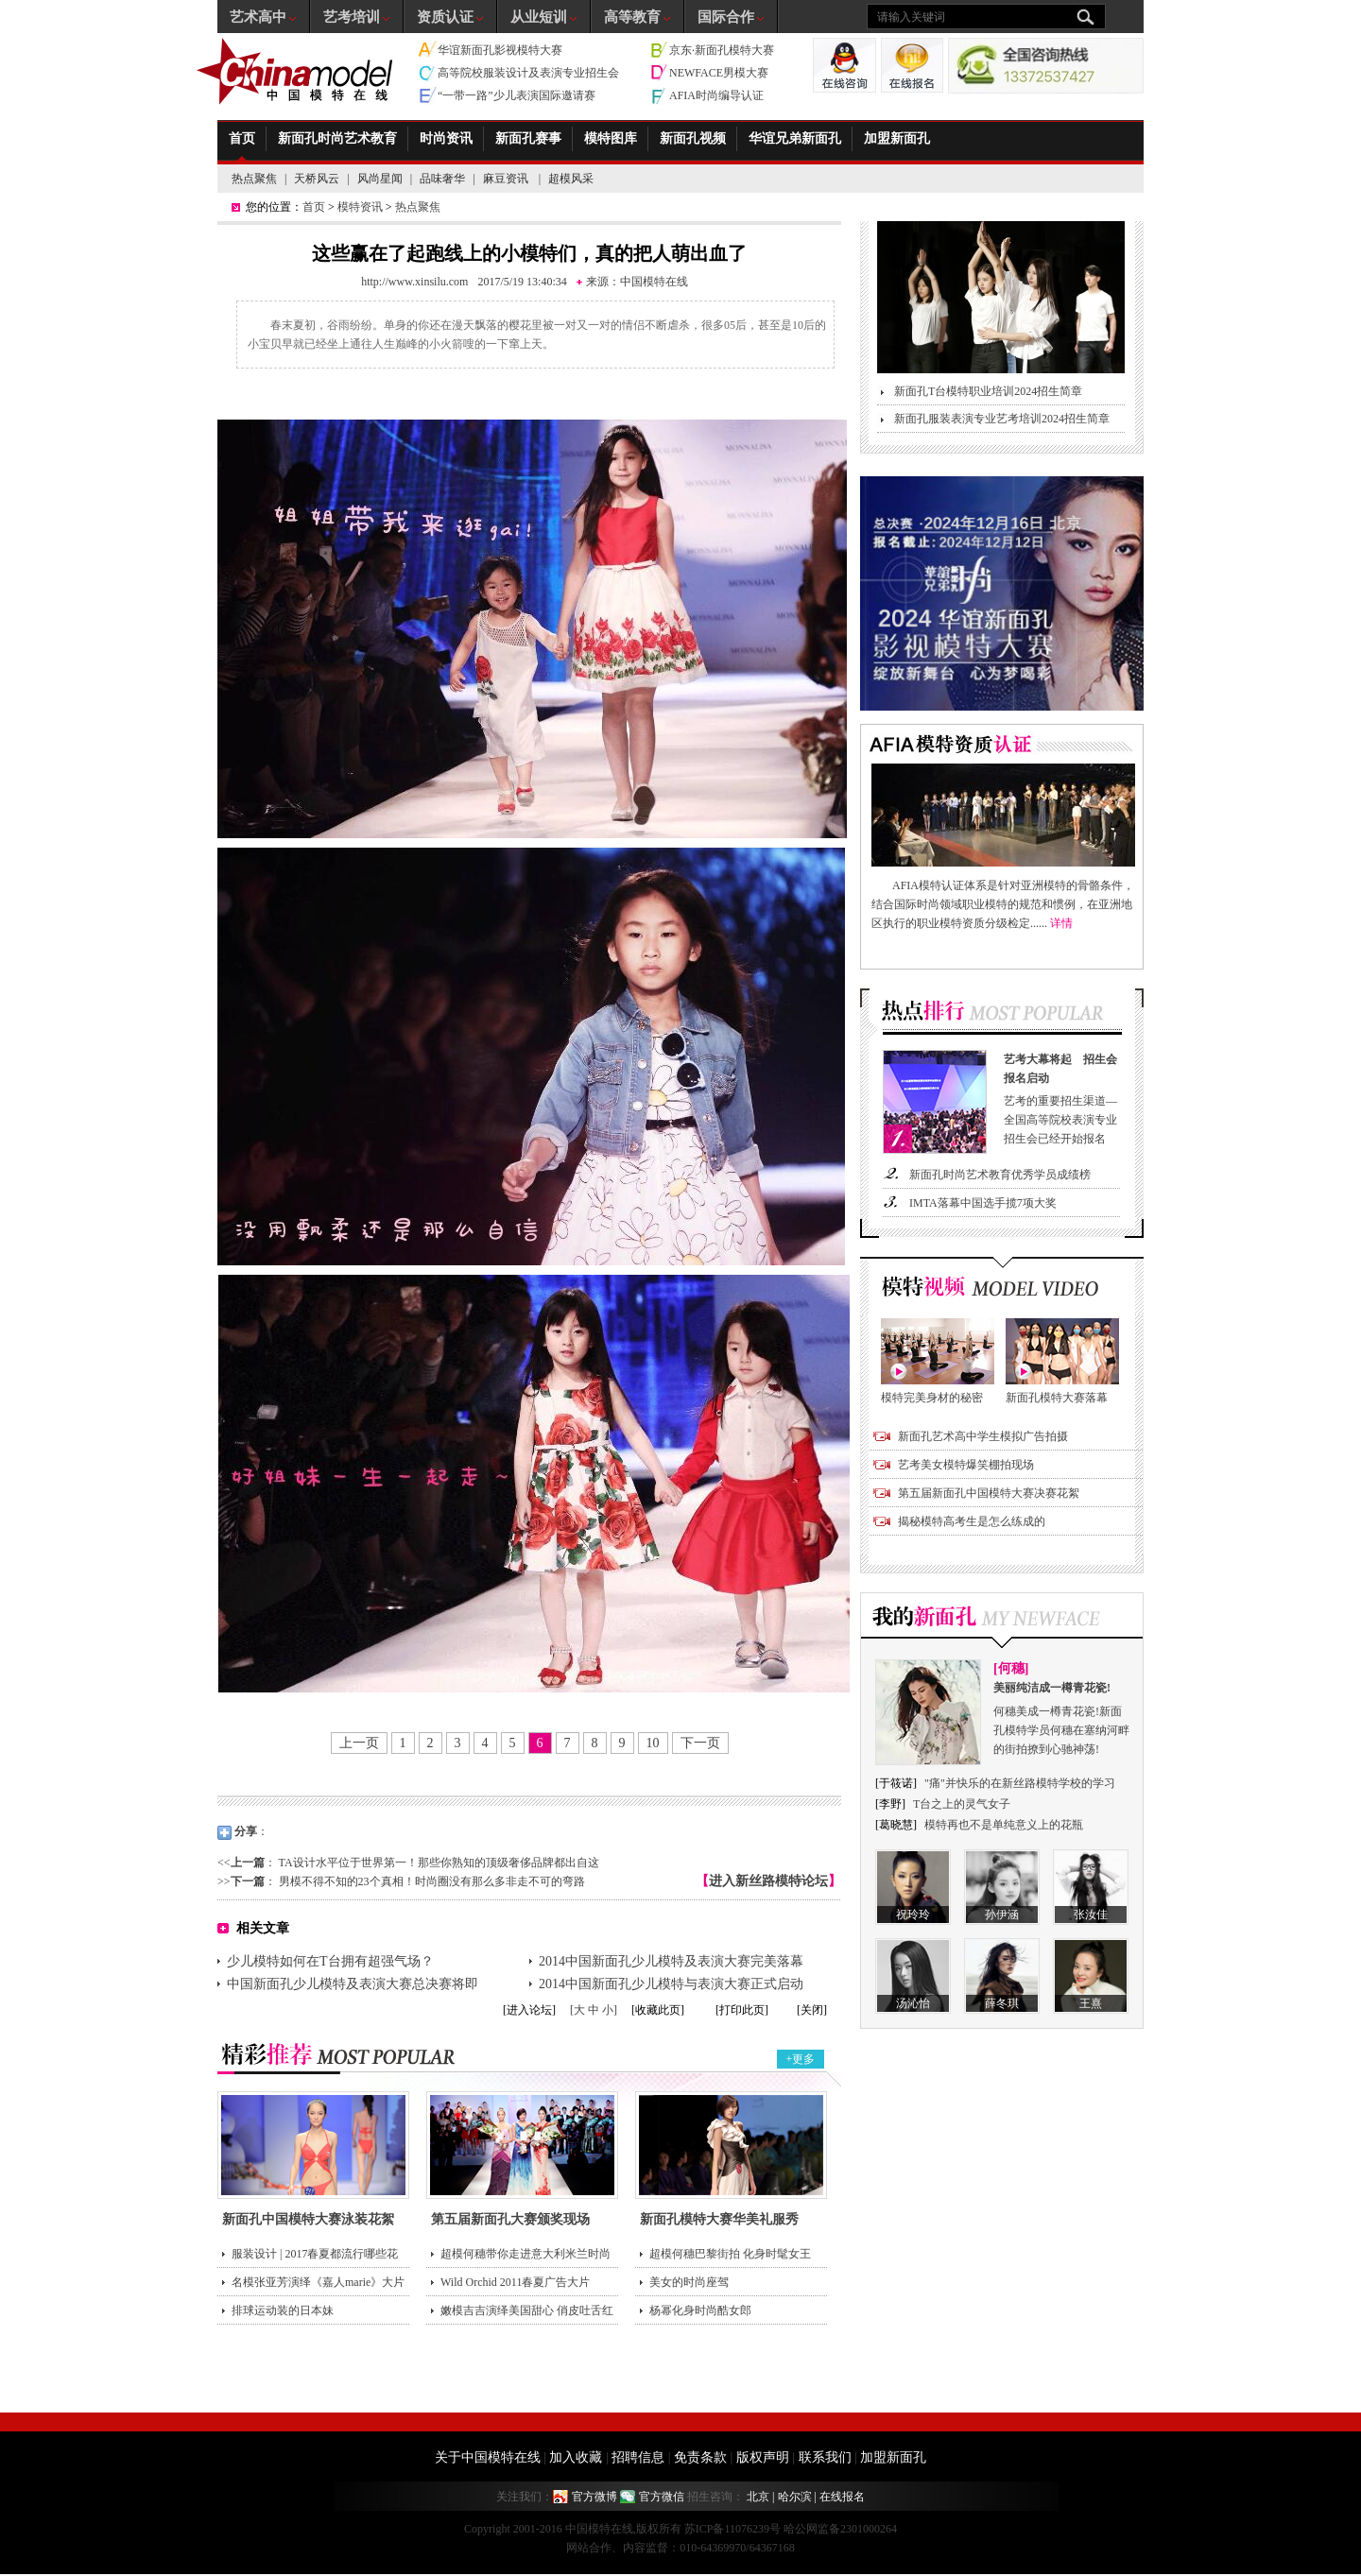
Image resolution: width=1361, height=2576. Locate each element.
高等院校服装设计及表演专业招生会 (528, 72)
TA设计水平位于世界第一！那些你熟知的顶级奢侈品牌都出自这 (439, 1862)
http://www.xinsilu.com (414, 281)
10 (653, 1743)
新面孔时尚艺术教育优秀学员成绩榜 (1000, 1174)
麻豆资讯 (507, 178)
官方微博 (594, 2496)
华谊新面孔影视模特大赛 (500, 50)
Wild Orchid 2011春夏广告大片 (515, 2282)
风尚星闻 (380, 178)
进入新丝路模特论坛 (768, 1881)
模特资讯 (360, 207)
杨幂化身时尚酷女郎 (700, 2310)
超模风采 (571, 178)
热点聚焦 (254, 178)
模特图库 (610, 138)
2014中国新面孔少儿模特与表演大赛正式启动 (671, 1984)
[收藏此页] (657, 2010)
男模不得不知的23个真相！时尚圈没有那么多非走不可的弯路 (432, 1881)
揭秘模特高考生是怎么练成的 (971, 1521)
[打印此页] (741, 2010)
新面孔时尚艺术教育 (337, 138)
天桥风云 (316, 178)
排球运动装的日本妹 (283, 2310)
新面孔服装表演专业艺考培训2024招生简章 (1002, 418)
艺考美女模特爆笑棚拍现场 (966, 1464)
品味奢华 (442, 178)
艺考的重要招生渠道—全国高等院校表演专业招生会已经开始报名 (1064, 1097)
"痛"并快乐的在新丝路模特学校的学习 (1019, 1783)
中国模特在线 (654, 281)
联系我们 (825, 2457)
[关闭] (812, 2010)
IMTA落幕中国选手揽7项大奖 (983, 1203)
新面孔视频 (693, 138)
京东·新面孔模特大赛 (721, 50)
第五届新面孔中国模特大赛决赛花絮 (988, 1493)
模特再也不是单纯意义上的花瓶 (1003, 1824)
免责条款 (700, 2457)
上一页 (359, 1743)
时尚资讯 (446, 138)
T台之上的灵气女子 (961, 1804)
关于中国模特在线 (488, 2457)
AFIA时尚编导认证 (716, 95)
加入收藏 (575, 2457)
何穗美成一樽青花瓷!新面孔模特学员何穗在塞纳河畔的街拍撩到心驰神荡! (1062, 1717)
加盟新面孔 (897, 138)
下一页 (700, 1743)
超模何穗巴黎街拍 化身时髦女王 (730, 2253)
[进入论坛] (529, 2010)
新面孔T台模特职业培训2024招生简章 (988, 391)
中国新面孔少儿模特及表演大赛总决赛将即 (352, 1984)
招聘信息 (638, 2457)
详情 (1061, 923)
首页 (242, 138)
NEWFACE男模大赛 (718, 72)
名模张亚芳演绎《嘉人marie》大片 (318, 2282)
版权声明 (762, 2457)
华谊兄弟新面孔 (795, 138)
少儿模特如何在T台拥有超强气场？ (330, 1961)
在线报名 (842, 2496)
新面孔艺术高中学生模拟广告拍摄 (983, 1436)
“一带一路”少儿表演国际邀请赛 (516, 95)
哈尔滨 (795, 2496)
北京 (758, 2496)
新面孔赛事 (528, 138)
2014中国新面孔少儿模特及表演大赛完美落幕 (671, 1961)
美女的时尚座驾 (689, 2282)
